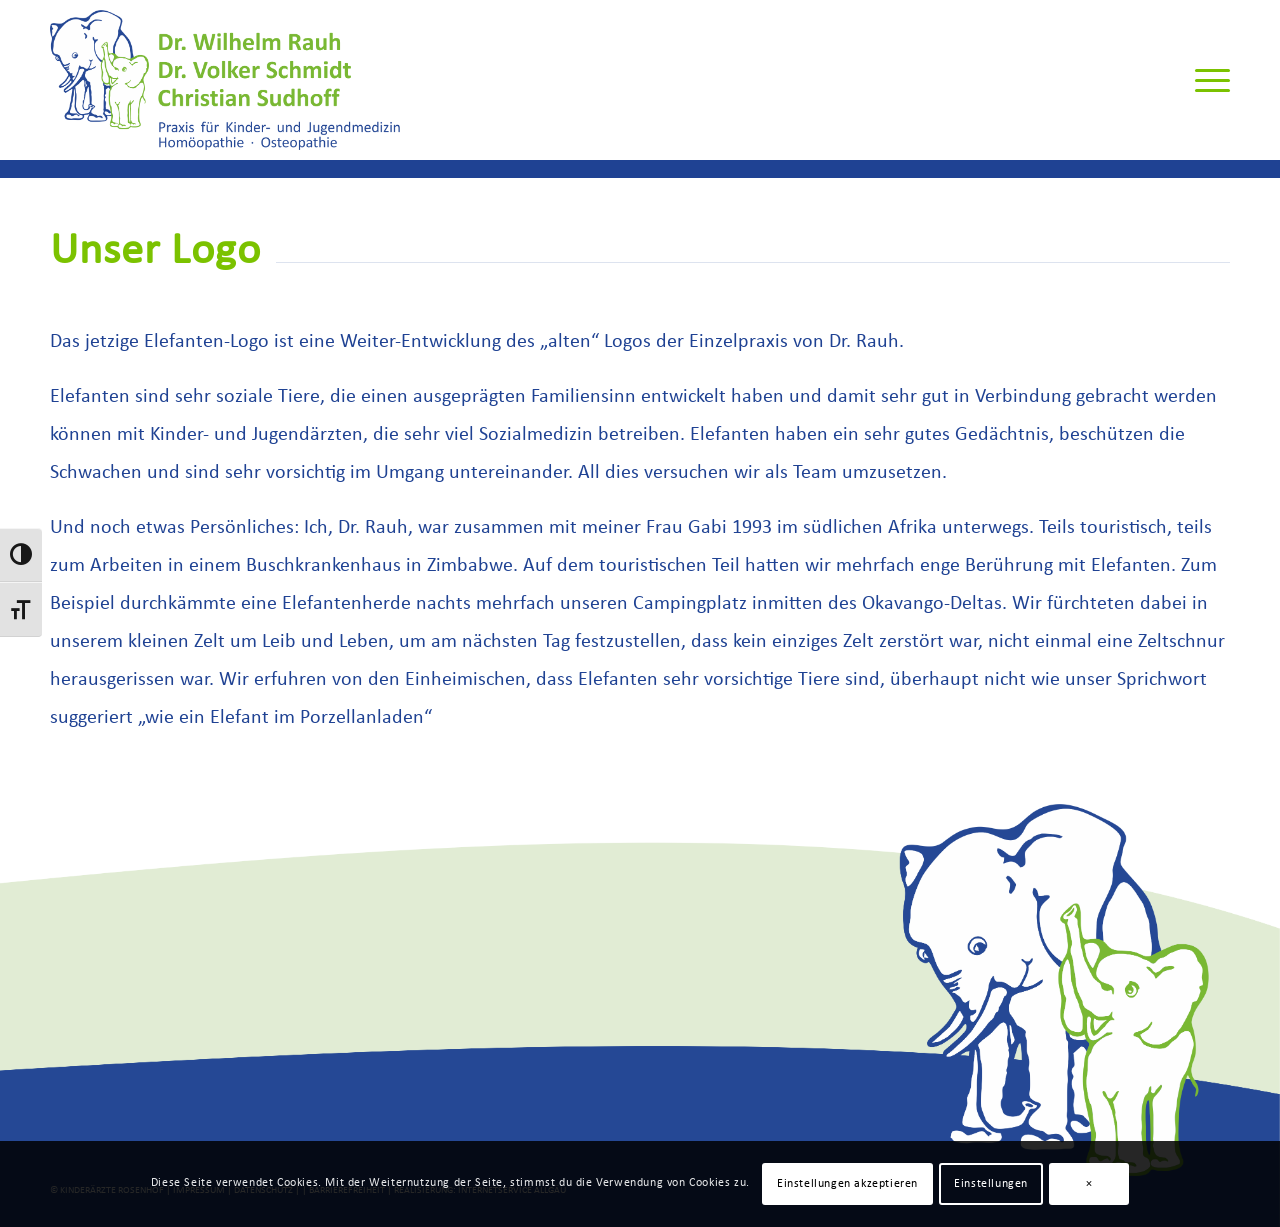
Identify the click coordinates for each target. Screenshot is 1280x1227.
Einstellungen (991, 1184)
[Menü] (1206, 80)
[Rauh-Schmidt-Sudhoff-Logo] (225, 80)
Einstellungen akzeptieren (847, 1184)
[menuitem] (1206, 80)
